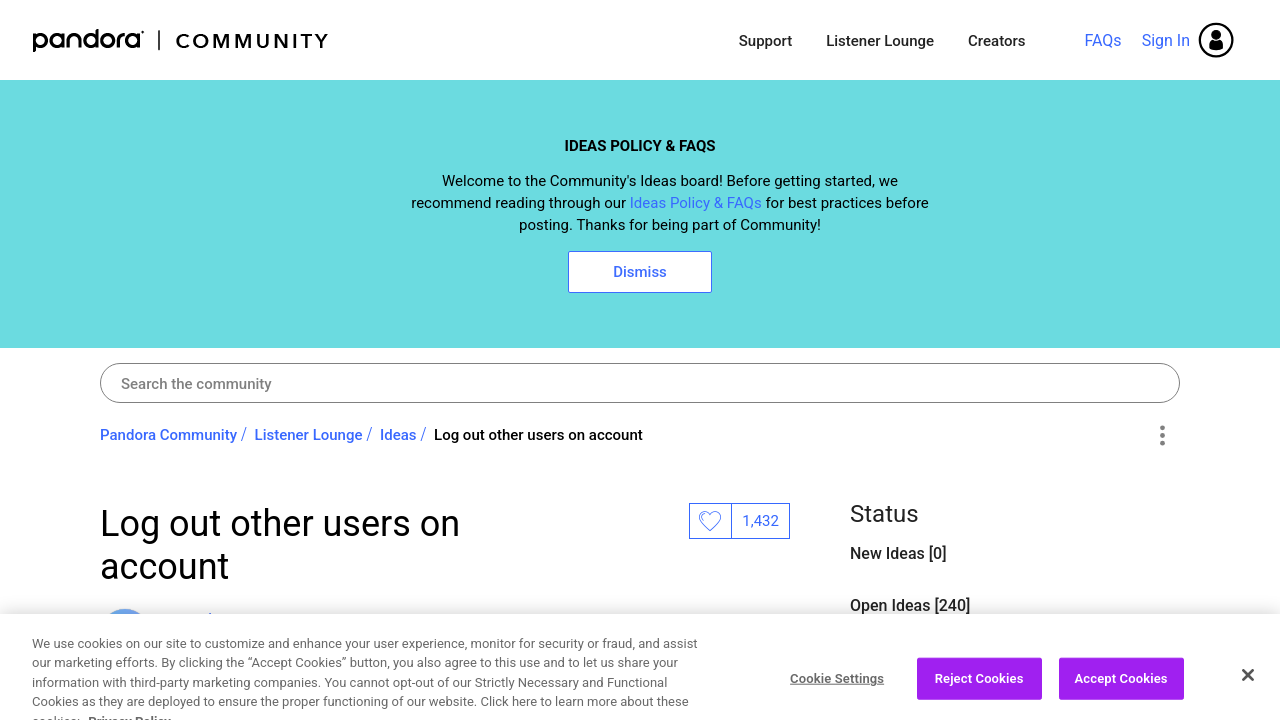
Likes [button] (710, 521)
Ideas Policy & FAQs (696, 203)
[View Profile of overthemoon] (219, 619)
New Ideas (889, 553)
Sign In (1166, 40)
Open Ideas (892, 605)
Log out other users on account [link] (538, 435)
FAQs (1102, 40)
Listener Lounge (880, 41)
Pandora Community (181, 40)
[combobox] (640, 383)
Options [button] (1161, 436)
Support (765, 41)
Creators (996, 41)
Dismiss (640, 272)
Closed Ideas (898, 657)
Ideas (398, 435)
